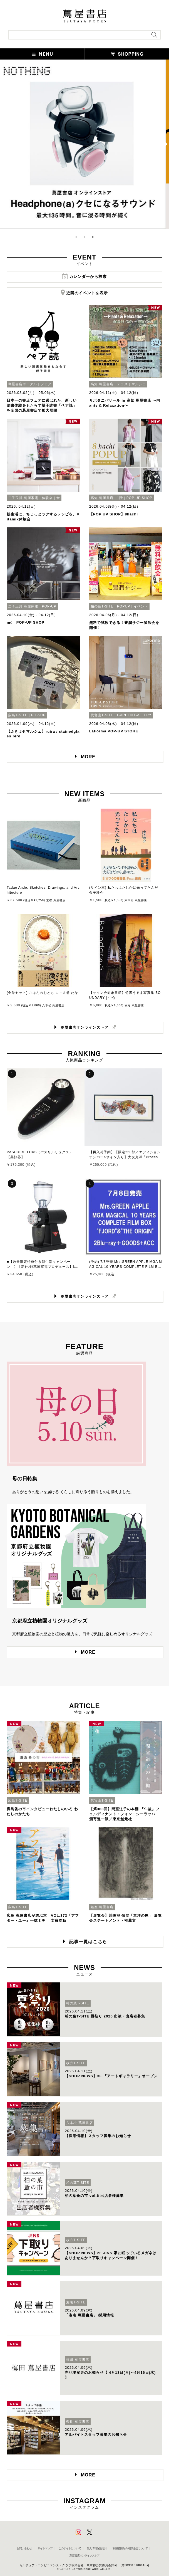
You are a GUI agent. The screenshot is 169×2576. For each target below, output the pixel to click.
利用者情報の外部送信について (130, 2548)
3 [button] (93, 237)
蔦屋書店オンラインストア (84, 2555)
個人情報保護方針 (97, 2548)
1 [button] (76, 237)
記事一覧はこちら (88, 1941)
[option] (84, 144)
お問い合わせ (24, 2548)
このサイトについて (69, 2548)
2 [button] (84, 237)
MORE (88, 756)
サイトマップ (45, 2548)
